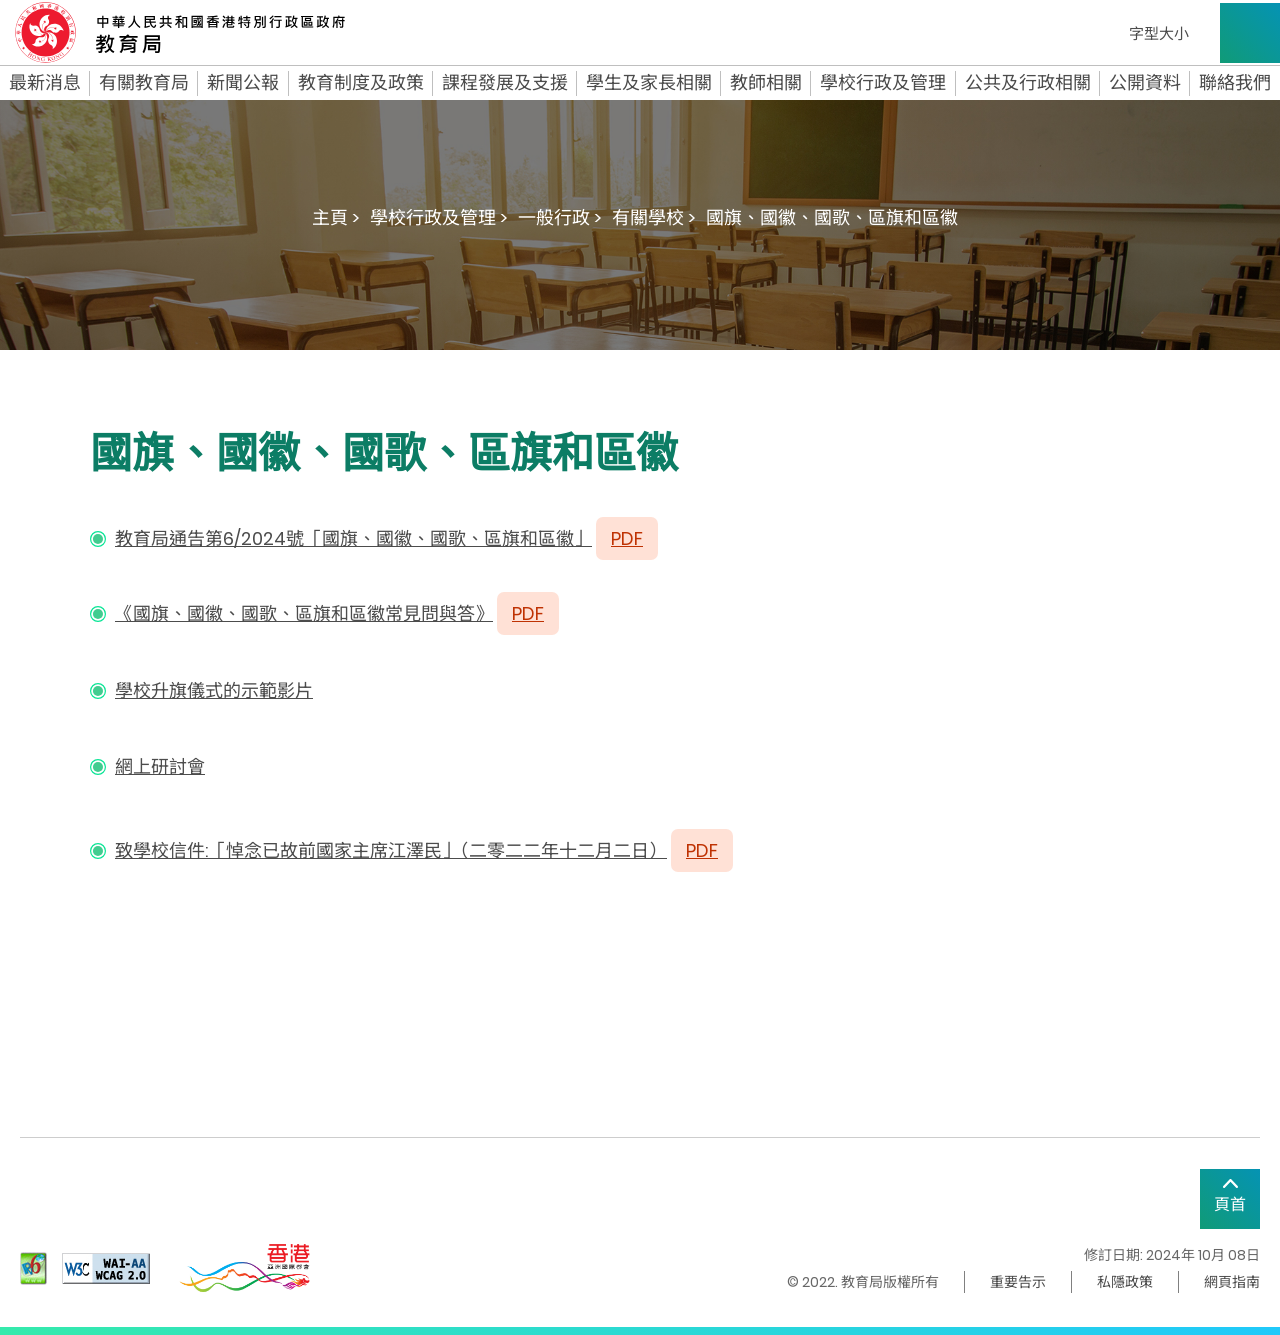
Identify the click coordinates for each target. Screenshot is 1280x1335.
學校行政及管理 (883, 83)
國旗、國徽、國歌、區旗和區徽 (832, 217)
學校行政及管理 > (439, 217)
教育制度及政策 (361, 83)
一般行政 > (560, 217)
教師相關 (766, 83)
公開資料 (1145, 83)
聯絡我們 (1235, 83)
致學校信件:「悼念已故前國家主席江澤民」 (287, 850)
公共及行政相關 (1028, 83)
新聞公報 (243, 83)
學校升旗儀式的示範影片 (214, 690)
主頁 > (336, 217)
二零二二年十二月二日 (559, 850)
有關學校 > (654, 217)
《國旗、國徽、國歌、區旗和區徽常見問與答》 (304, 613)
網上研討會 (160, 766)
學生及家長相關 (649, 83)
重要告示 (1018, 1282)
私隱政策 (1125, 1282)
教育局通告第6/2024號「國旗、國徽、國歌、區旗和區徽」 (353, 538)
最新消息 (45, 83)
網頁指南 (1232, 1282)
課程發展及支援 (505, 83)
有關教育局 (144, 83)
